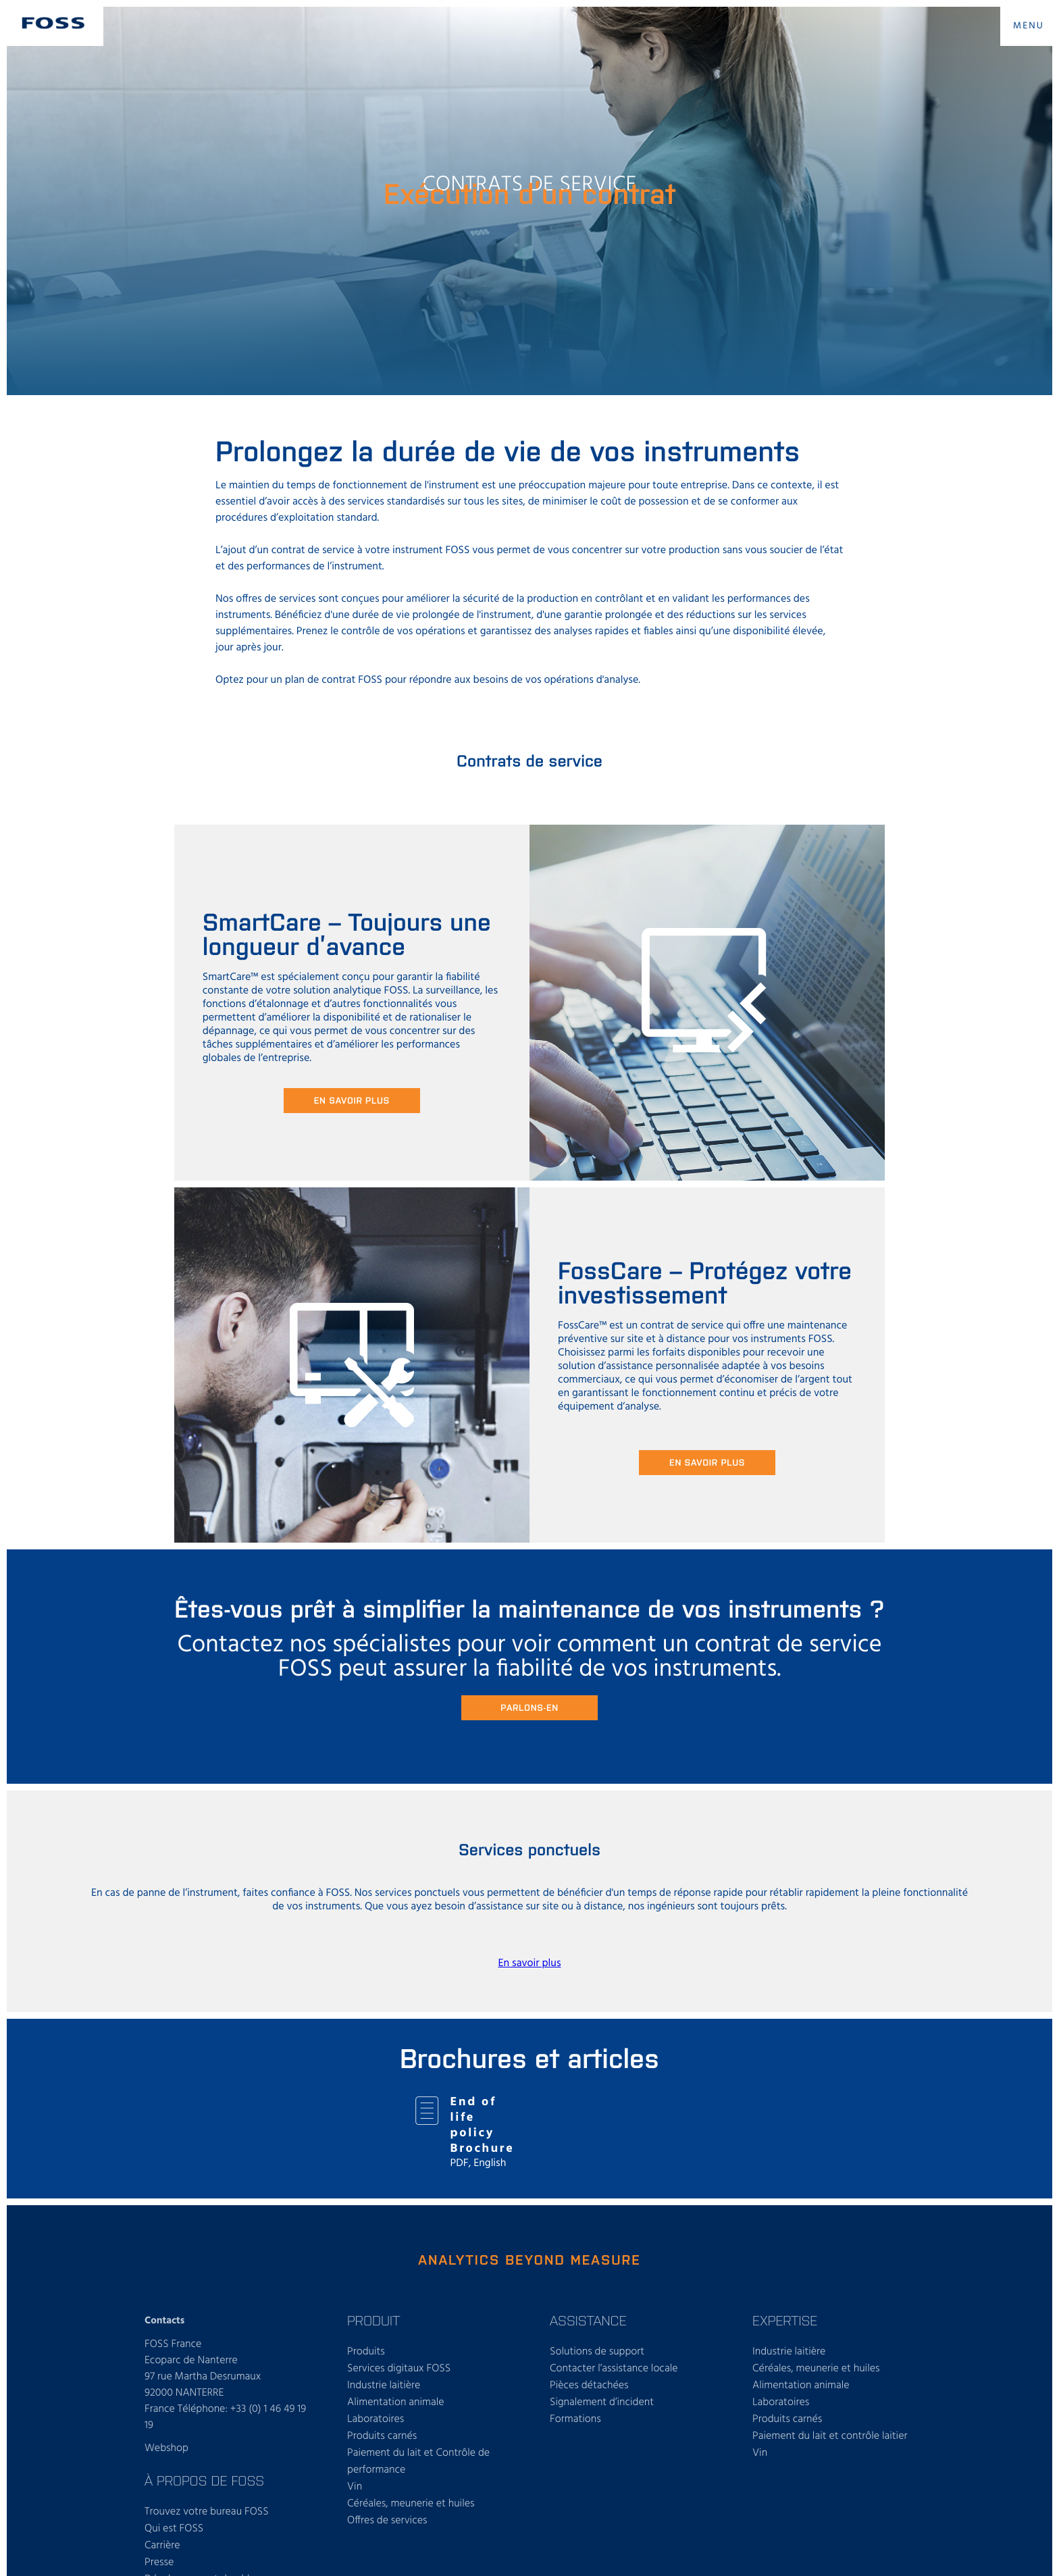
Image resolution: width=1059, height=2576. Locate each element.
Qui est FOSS (174, 2529)
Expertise (784, 2320)
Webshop (166, 2448)
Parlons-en (529, 1707)
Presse (159, 2562)
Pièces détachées (589, 2385)
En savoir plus (352, 1100)
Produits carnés (382, 2436)
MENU (1028, 26)
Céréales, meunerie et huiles (411, 2504)
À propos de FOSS (204, 2480)
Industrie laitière (383, 2385)
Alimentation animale (395, 2402)
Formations (575, 2419)
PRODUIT (373, 2320)
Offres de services (387, 2520)
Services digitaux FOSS (398, 2368)
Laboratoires (375, 2419)
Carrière (162, 2545)
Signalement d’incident (602, 2402)
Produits (366, 2352)
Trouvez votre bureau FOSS (207, 2512)
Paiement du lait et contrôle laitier (829, 2436)
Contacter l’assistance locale (614, 2368)
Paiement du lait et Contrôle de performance (418, 2461)
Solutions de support (597, 2352)
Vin (354, 2487)
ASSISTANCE (588, 2320)
